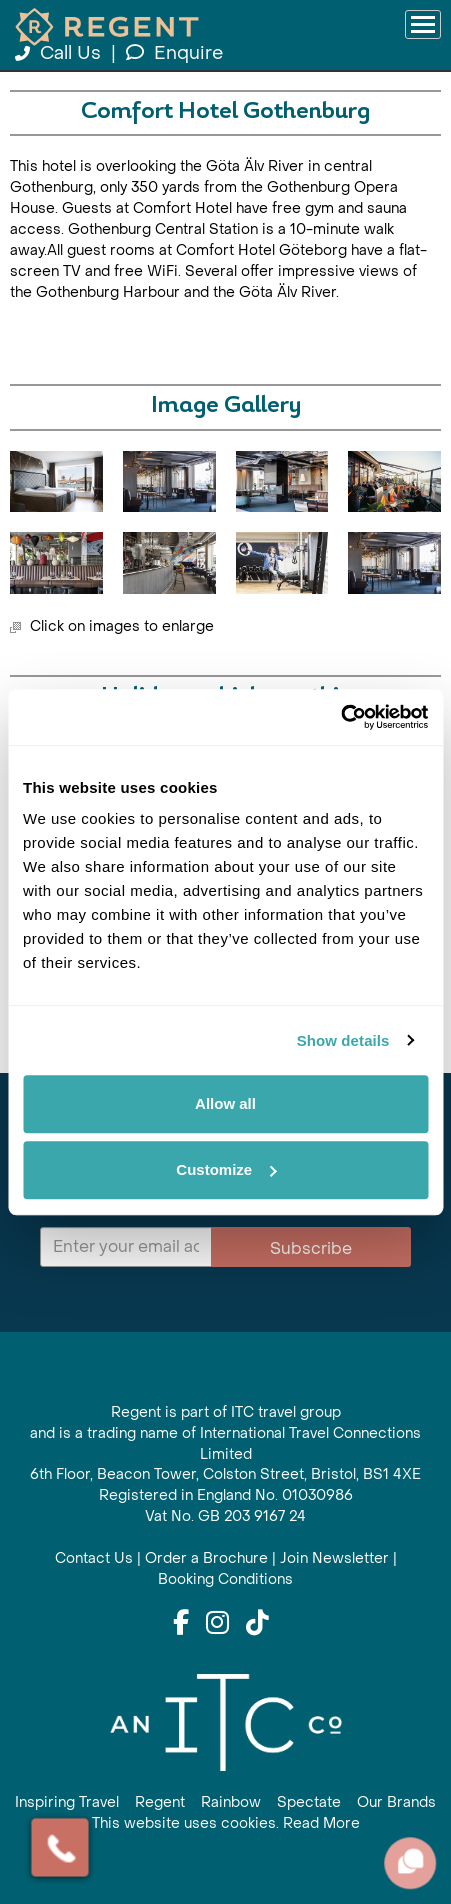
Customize (226, 1169)
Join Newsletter (334, 1558)
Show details (343, 1040)
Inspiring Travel (67, 1802)
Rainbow (231, 1802)
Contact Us (94, 1558)
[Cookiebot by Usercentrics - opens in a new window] (340, 717)
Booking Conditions (225, 1579)
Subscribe (311, 1248)
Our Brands (396, 1802)
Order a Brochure (206, 1558)
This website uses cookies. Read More (226, 1823)
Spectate (309, 1802)
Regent (160, 1802)
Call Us (60, 53)
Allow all (225, 1103)
